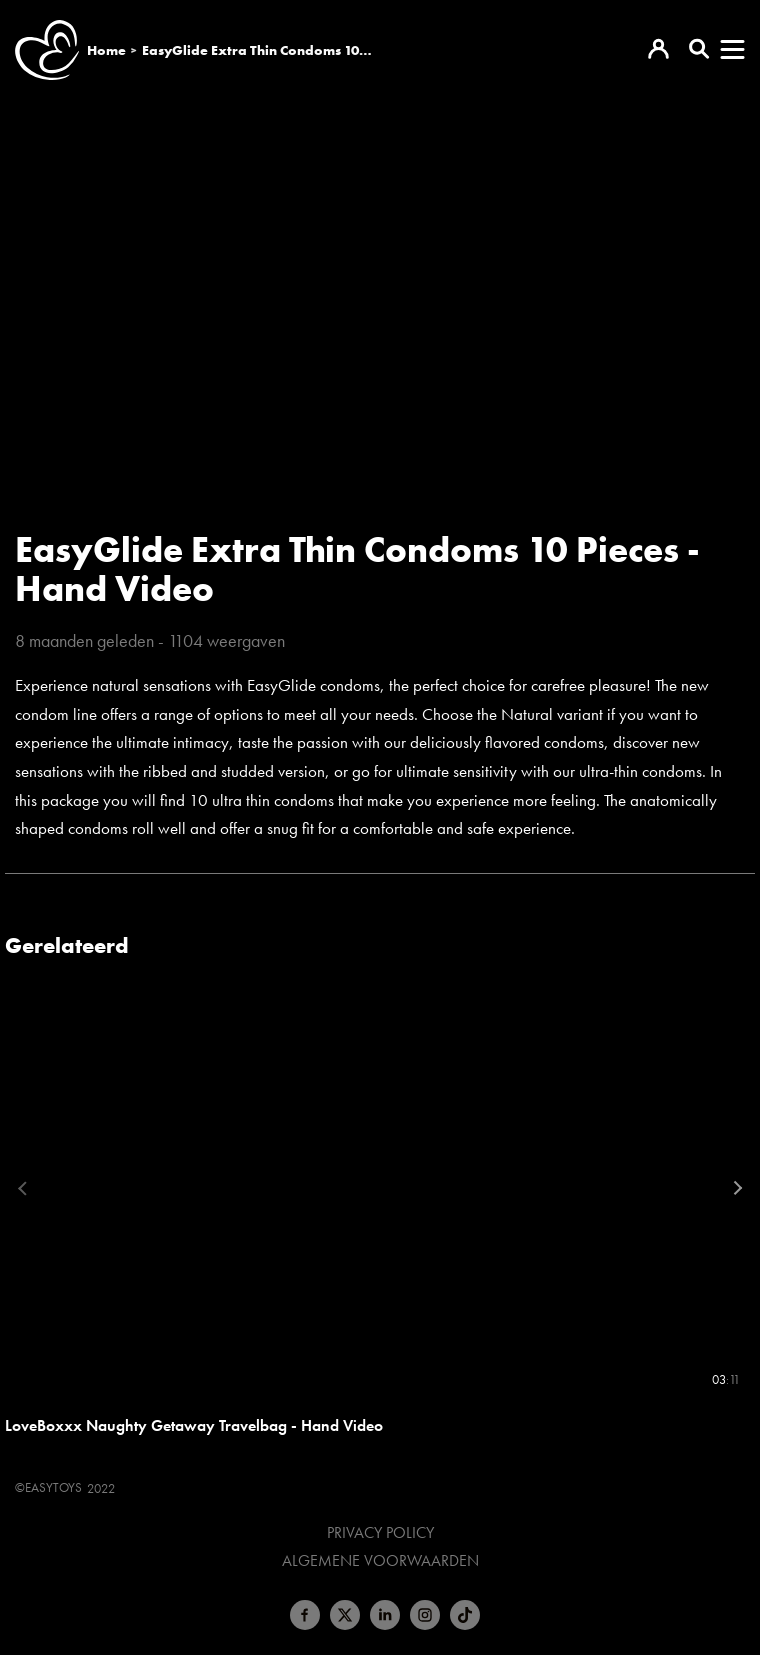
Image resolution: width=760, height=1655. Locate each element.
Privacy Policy (380, 1533)
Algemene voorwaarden (380, 1561)
